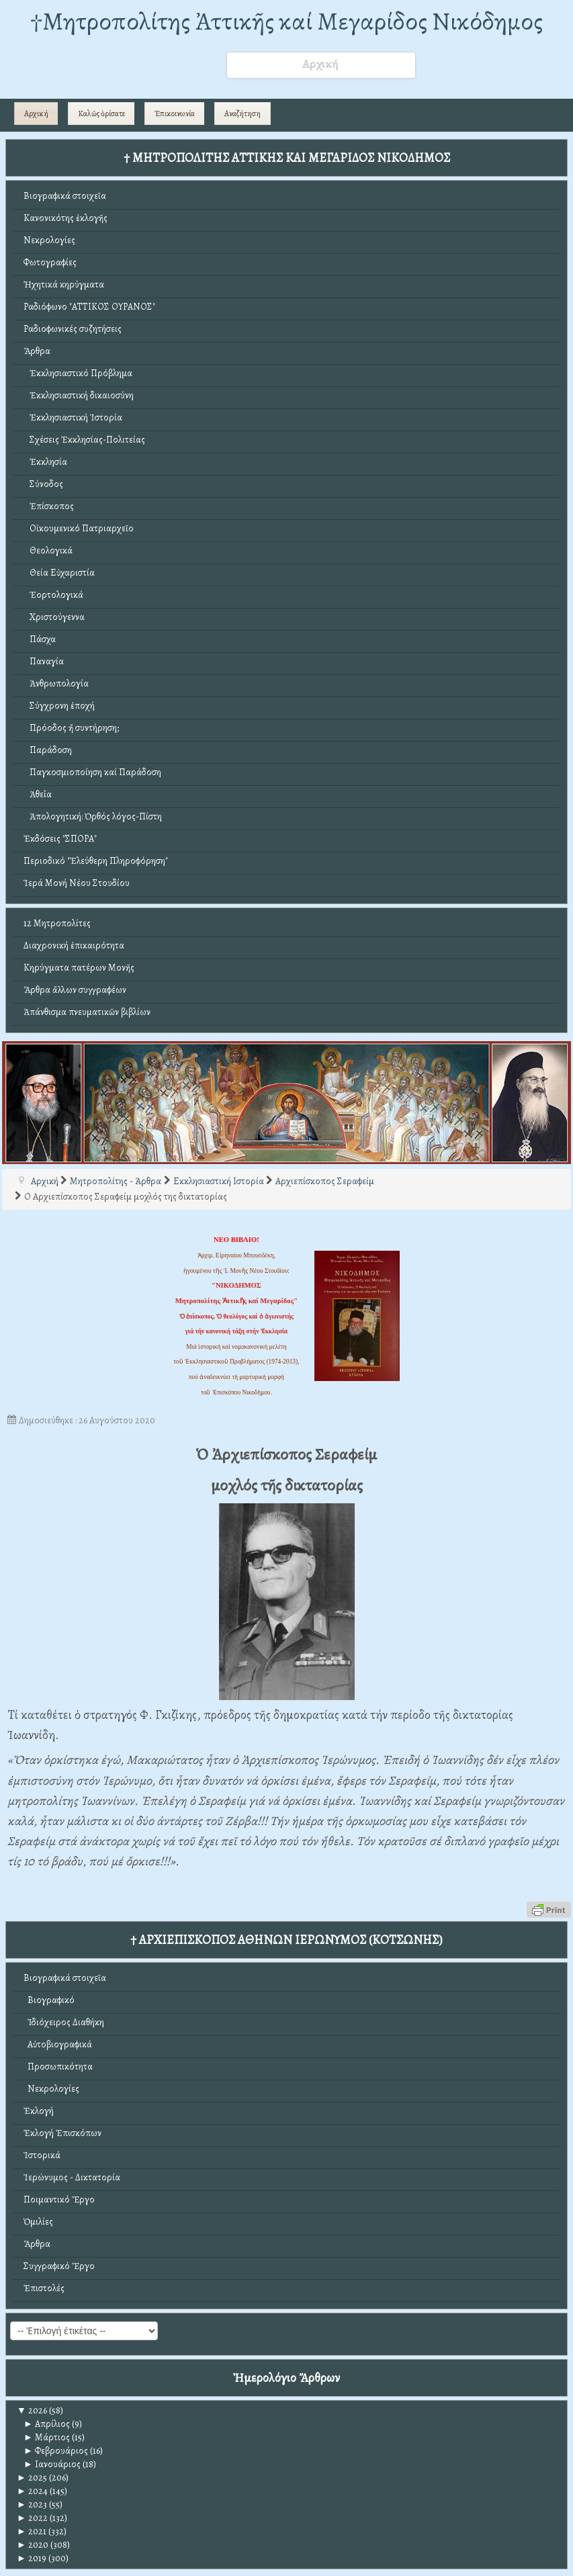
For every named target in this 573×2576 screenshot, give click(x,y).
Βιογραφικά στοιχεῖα (65, 195)
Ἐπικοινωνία (175, 113)
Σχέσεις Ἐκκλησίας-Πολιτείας (84, 439)
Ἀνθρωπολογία (56, 683)
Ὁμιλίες (38, 2221)
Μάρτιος (47, 2437)
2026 (32, 2410)
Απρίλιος (47, 2423)
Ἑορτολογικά (53, 594)
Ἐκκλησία (45, 461)
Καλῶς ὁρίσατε (101, 113)
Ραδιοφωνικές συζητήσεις (73, 328)
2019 (31, 2558)
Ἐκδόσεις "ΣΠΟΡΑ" (60, 838)
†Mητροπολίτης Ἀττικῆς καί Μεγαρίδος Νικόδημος (286, 21)
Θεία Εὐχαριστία (59, 572)
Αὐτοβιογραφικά (58, 2044)
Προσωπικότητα (58, 2066)
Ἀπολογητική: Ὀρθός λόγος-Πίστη (93, 816)
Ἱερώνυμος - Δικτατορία (72, 2177)
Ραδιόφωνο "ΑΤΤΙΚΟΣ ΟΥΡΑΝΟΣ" (89, 306)
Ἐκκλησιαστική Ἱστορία (73, 417)
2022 (32, 2518)
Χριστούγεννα (54, 617)
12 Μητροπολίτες (57, 923)
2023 (32, 2504)
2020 (32, 2544)
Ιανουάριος (52, 2464)
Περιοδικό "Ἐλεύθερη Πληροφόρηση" (96, 860)
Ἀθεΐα (38, 794)
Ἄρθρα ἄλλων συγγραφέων (75, 989)
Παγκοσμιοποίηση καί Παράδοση (92, 772)
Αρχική (36, 113)
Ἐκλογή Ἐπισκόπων (62, 2133)
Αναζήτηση (242, 113)
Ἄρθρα (37, 351)
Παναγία (44, 661)
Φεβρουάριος (56, 2450)
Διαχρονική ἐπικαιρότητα (74, 945)
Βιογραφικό (49, 2000)
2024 (32, 2491)
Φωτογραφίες (50, 262)
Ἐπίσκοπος (49, 506)
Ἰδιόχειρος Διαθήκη (64, 2022)
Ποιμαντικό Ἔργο (59, 2199)
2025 (32, 2477)
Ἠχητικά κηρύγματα (64, 284)
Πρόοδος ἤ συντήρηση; (71, 727)
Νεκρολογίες (49, 240)
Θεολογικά (48, 550)
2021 (31, 2531)
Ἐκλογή (39, 2110)
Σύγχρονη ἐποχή (59, 705)
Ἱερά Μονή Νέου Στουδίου (77, 883)
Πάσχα (40, 639)
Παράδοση (48, 750)
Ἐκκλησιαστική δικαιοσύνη (79, 395)
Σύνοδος (43, 484)
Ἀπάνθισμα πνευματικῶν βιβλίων (87, 1012)
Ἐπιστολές (44, 2288)
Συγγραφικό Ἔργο (59, 2266)
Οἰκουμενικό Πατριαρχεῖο (79, 528)
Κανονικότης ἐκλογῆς (65, 218)
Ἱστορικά (42, 2155)
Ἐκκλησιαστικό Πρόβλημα (78, 373)
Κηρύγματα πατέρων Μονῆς (79, 967)
